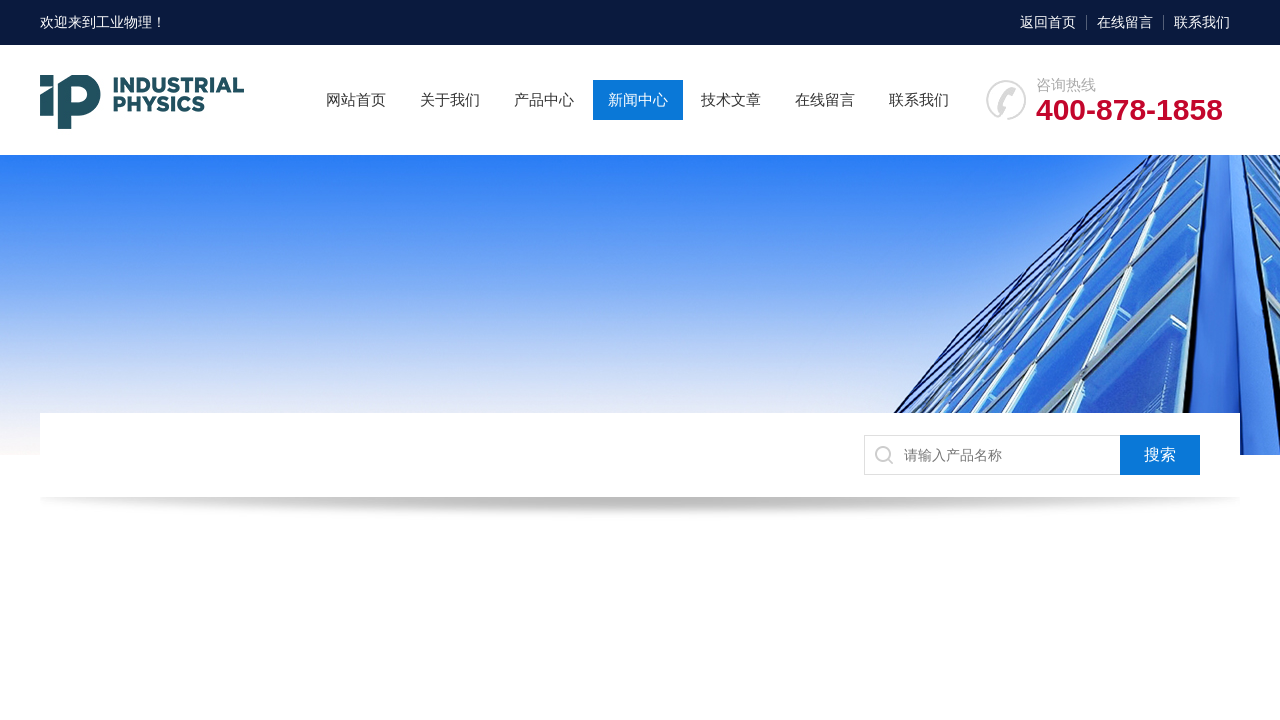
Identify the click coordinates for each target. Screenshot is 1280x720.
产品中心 (544, 99)
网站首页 (356, 99)
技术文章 (731, 99)
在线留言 (1125, 22)
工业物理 (124, 22)
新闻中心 (638, 99)
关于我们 (450, 99)
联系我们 (1202, 22)
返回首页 (1048, 22)
